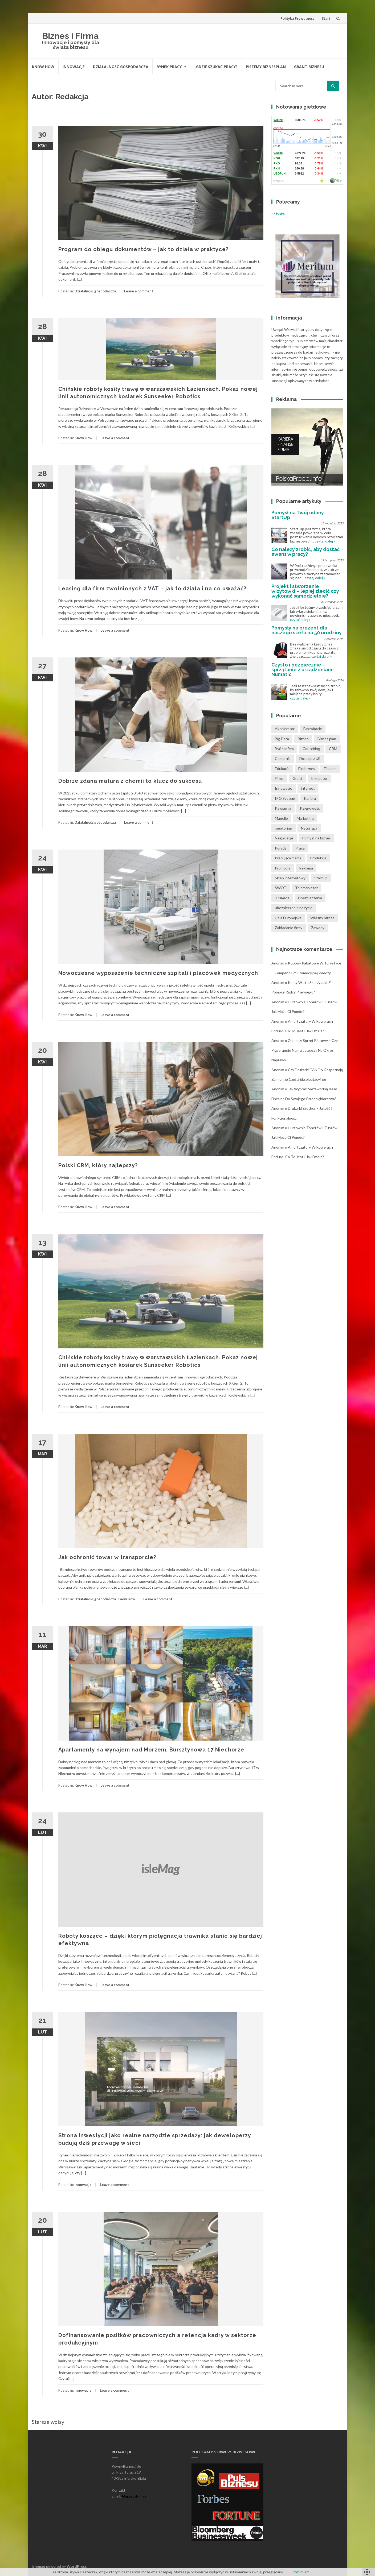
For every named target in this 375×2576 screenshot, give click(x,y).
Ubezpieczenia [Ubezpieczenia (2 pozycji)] (310, 898)
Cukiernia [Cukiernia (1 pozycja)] (283, 758)
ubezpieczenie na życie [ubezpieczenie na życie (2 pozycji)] (293, 907)
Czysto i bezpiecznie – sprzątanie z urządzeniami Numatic (302, 669)
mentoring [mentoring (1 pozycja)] (283, 828)
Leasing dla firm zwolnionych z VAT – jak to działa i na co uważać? (152, 588)
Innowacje (74, 66)
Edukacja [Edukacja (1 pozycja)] (282, 768)
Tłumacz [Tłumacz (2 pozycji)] (282, 898)
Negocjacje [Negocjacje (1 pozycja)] (284, 838)
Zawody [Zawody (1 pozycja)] (317, 927)
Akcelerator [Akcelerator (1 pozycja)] (285, 728)
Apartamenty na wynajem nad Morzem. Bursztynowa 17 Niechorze (151, 1749)
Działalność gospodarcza (120, 66)
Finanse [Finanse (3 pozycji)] (330, 768)
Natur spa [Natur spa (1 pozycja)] (309, 828)
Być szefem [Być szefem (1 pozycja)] (284, 748)
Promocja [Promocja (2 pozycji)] (282, 868)
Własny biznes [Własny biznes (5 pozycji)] (322, 918)
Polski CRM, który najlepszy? (98, 1165)
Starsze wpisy (48, 2421)
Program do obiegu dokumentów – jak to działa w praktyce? (143, 249)
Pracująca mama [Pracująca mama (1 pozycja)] (288, 858)
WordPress (77, 2566)
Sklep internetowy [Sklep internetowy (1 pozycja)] (290, 878)
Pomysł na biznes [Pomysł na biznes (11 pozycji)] (316, 838)
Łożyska (278, 214)
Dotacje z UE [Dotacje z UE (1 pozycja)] (309, 758)
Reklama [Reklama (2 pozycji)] (306, 868)
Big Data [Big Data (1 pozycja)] (282, 738)
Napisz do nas (134, 2496)
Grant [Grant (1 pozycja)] (297, 778)
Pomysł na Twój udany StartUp (297, 515)
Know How (43, 66)
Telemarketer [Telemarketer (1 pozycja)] (306, 887)
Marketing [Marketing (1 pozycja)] (305, 818)
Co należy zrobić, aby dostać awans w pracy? (305, 551)
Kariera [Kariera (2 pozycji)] (310, 798)
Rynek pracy (169, 66)
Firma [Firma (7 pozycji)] (279, 778)
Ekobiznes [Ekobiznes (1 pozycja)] (306, 768)
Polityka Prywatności (298, 18)
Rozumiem (300, 2572)
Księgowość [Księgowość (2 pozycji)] (310, 808)
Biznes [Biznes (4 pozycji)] (303, 738)
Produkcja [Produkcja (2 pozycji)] (318, 858)
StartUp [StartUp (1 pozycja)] (321, 878)
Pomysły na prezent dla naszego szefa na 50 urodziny (306, 630)
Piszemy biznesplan (266, 66)
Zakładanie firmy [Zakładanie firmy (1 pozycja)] (288, 927)
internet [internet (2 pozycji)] (308, 788)
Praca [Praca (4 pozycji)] (300, 848)
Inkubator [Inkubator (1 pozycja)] (319, 778)
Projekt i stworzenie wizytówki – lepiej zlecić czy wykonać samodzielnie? (305, 591)
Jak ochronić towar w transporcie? (107, 1557)
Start (326, 18)
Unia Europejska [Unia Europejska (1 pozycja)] (288, 918)
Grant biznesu (309, 66)
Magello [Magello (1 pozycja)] (281, 818)
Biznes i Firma (70, 36)
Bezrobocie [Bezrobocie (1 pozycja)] (312, 728)
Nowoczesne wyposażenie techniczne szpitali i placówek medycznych (158, 973)
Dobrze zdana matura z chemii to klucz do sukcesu (130, 781)
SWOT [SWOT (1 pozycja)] (280, 887)
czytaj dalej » (325, 541)
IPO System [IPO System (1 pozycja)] (285, 798)
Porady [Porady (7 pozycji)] (281, 848)
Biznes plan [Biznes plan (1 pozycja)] (326, 738)
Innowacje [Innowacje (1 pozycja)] (283, 788)
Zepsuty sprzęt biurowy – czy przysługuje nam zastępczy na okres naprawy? (304, 1050)
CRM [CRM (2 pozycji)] (333, 748)
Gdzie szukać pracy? (217, 66)
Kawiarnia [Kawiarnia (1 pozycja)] (283, 808)
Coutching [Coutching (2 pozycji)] (311, 748)
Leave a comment (138, 291)
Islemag (38, 2566)
